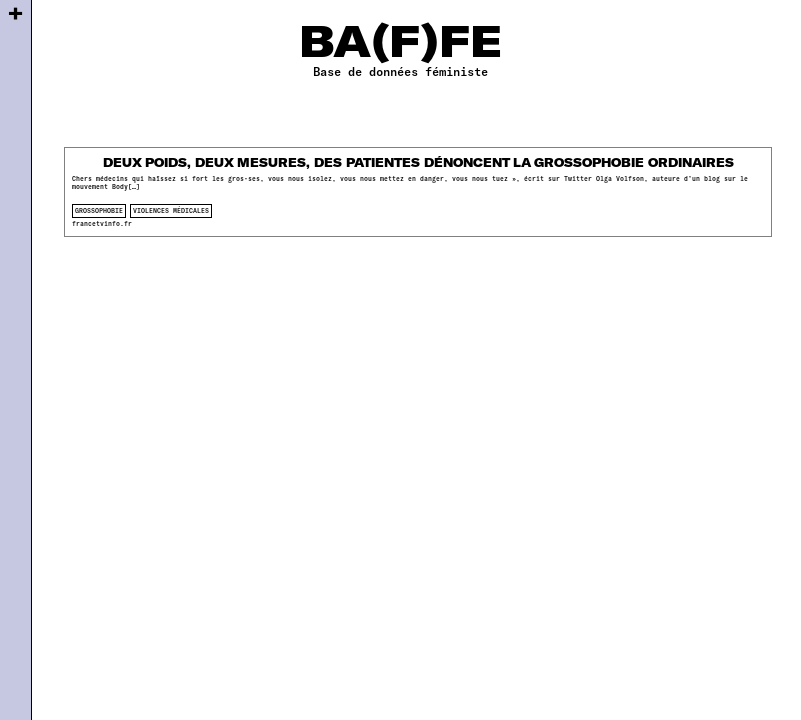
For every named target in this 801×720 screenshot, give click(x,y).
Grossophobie (99, 210)
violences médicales (171, 210)
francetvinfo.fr (102, 223)
